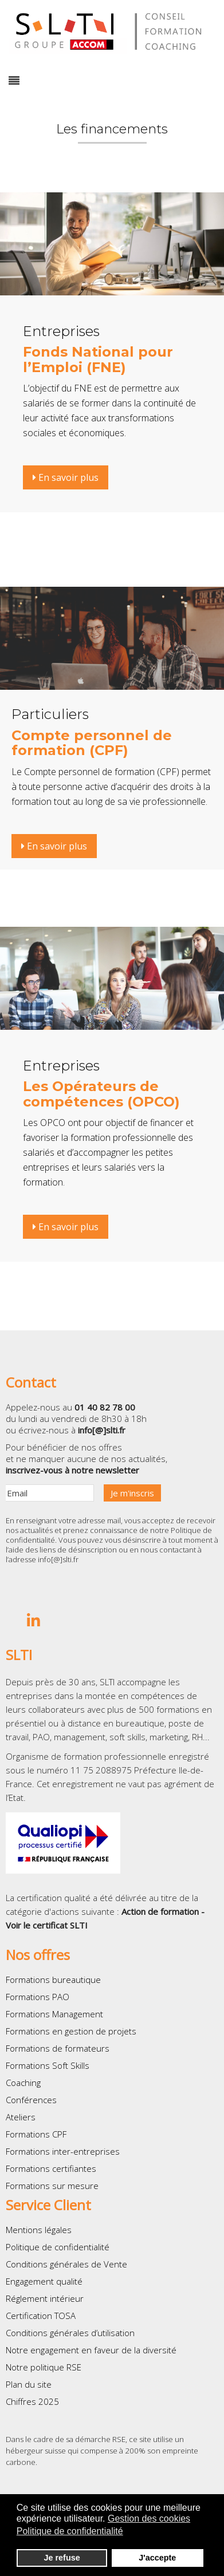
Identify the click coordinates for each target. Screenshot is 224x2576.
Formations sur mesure (52, 2185)
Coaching (23, 2082)
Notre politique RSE (43, 2367)
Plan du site (29, 2384)
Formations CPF (36, 2134)
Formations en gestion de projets (71, 2031)
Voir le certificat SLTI (47, 1925)
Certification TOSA (41, 2315)
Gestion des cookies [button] (149, 2518)
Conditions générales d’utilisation (70, 2332)
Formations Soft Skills (47, 2065)
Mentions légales (39, 2229)
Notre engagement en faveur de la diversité (91, 2350)
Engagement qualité (44, 2281)
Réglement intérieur (45, 2298)
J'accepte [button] (157, 2557)
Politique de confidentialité (57, 2247)
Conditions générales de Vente (66, 2264)
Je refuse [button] (62, 2557)
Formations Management (54, 2014)
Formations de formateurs (57, 2048)
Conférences (31, 2099)
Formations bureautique (53, 1979)
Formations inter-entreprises (63, 2151)
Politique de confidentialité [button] (70, 2531)
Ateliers (21, 2117)
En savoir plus (66, 477)
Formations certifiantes (51, 2168)
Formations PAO (37, 1996)
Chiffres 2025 (32, 2401)
